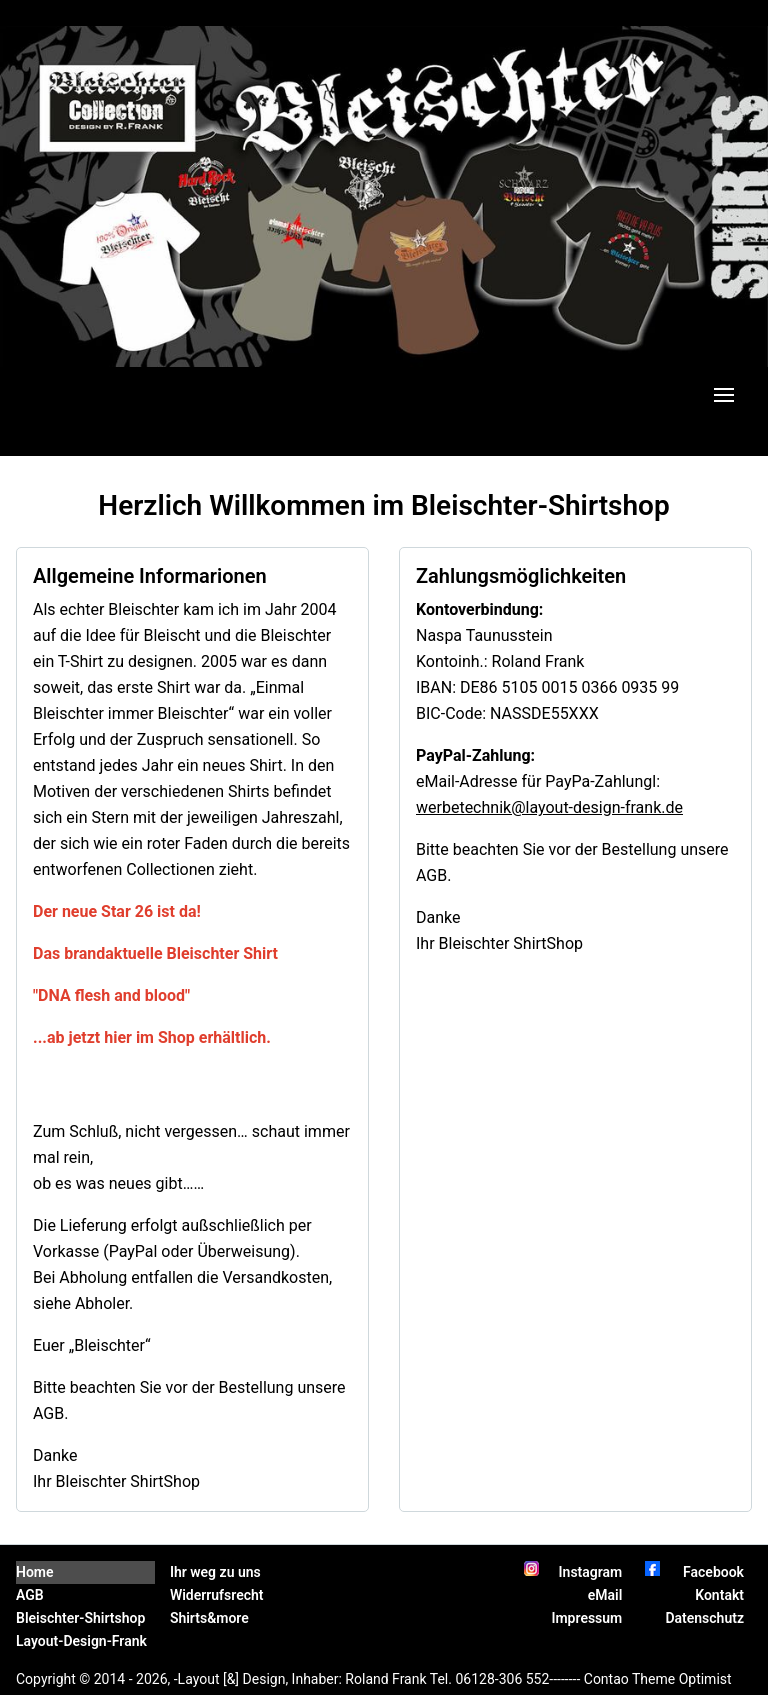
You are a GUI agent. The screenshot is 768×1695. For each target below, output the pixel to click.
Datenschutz (704, 1618)
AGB (30, 1595)
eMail (605, 1595)
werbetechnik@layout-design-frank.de (549, 807)
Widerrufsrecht (217, 1595)
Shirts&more (209, 1618)
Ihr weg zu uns (215, 1572)
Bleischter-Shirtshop (80, 1618)
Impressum (586, 1618)
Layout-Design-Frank (81, 1641)
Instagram (591, 1572)
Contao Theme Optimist (658, 1679)
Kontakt (719, 1595)
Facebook (713, 1572)
